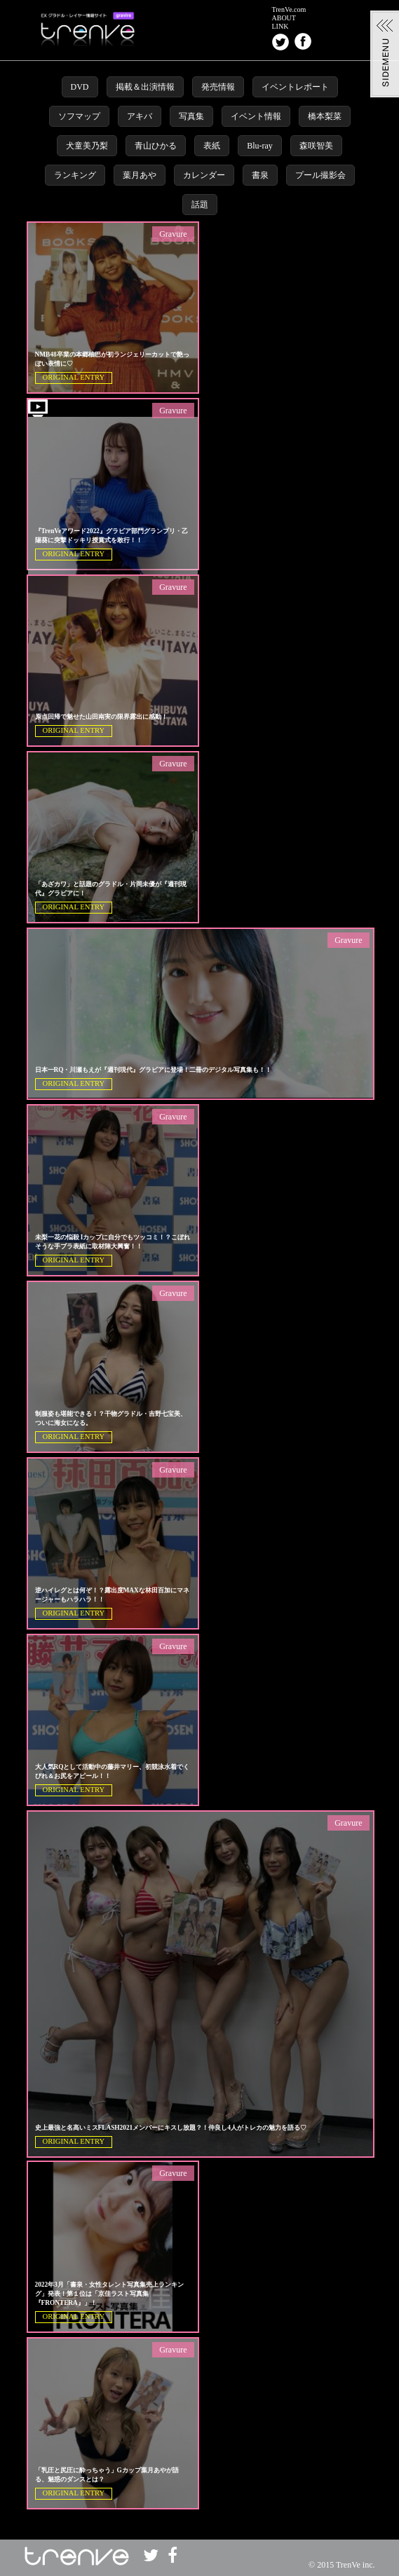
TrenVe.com (289, 9)
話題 (199, 204)
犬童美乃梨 (87, 146)
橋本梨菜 (324, 116)
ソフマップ (79, 116)
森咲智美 (316, 146)
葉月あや (139, 175)
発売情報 (218, 87)
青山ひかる (156, 146)
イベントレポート (295, 87)
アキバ (139, 116)
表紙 (211, 146)
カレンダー (204, 175)
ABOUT (284, 18)
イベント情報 (256, 116)
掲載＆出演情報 (145, 87)
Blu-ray (260, 146)
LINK (280, 26)
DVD (80, 87)
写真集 (191, 116)
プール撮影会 (320, 175)
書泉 (260, 175)
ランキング (75, 175)
